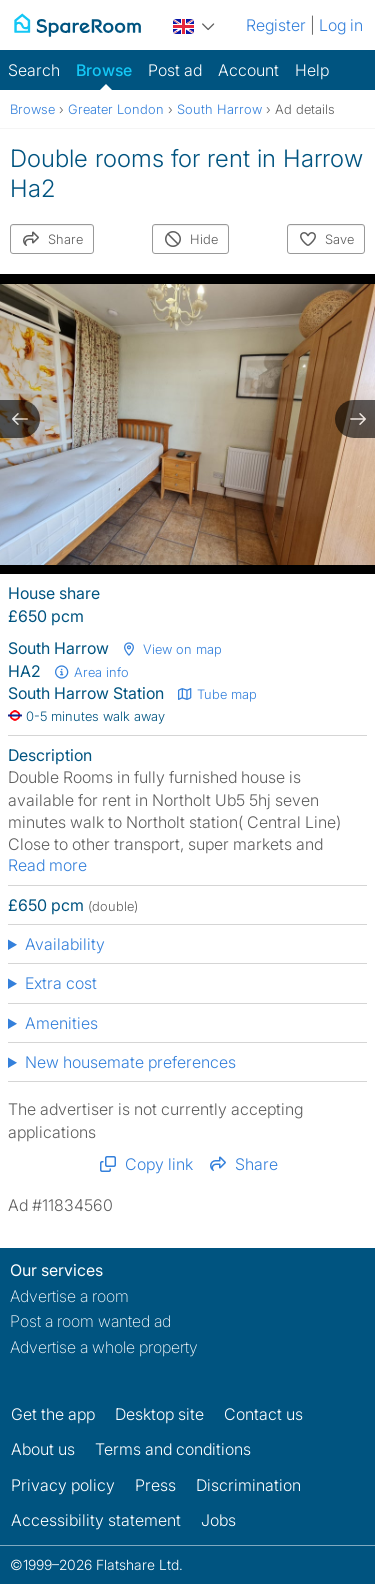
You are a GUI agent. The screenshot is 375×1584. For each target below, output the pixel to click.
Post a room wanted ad (90, 1321)
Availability (65, 944)
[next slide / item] (355, 419)
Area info (91, 672)
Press (155, 1485)
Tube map (216, 694)
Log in (341, 25)
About (43, 1449)
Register (276, 25)
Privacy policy (63, 1485)
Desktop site (159, 1414)
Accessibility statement (96, 1520)
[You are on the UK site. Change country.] (194, 23)
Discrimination (248, 1485)
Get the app (53, 1414)
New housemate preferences (130, 1062)
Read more (47, 865)
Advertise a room (69, 1296)
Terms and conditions (173, 1449)
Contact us (263, 1414)
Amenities (61, 1023)
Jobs (218, 1520)
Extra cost (61, 983)
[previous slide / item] (20, 419)
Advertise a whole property (104, 1347)
